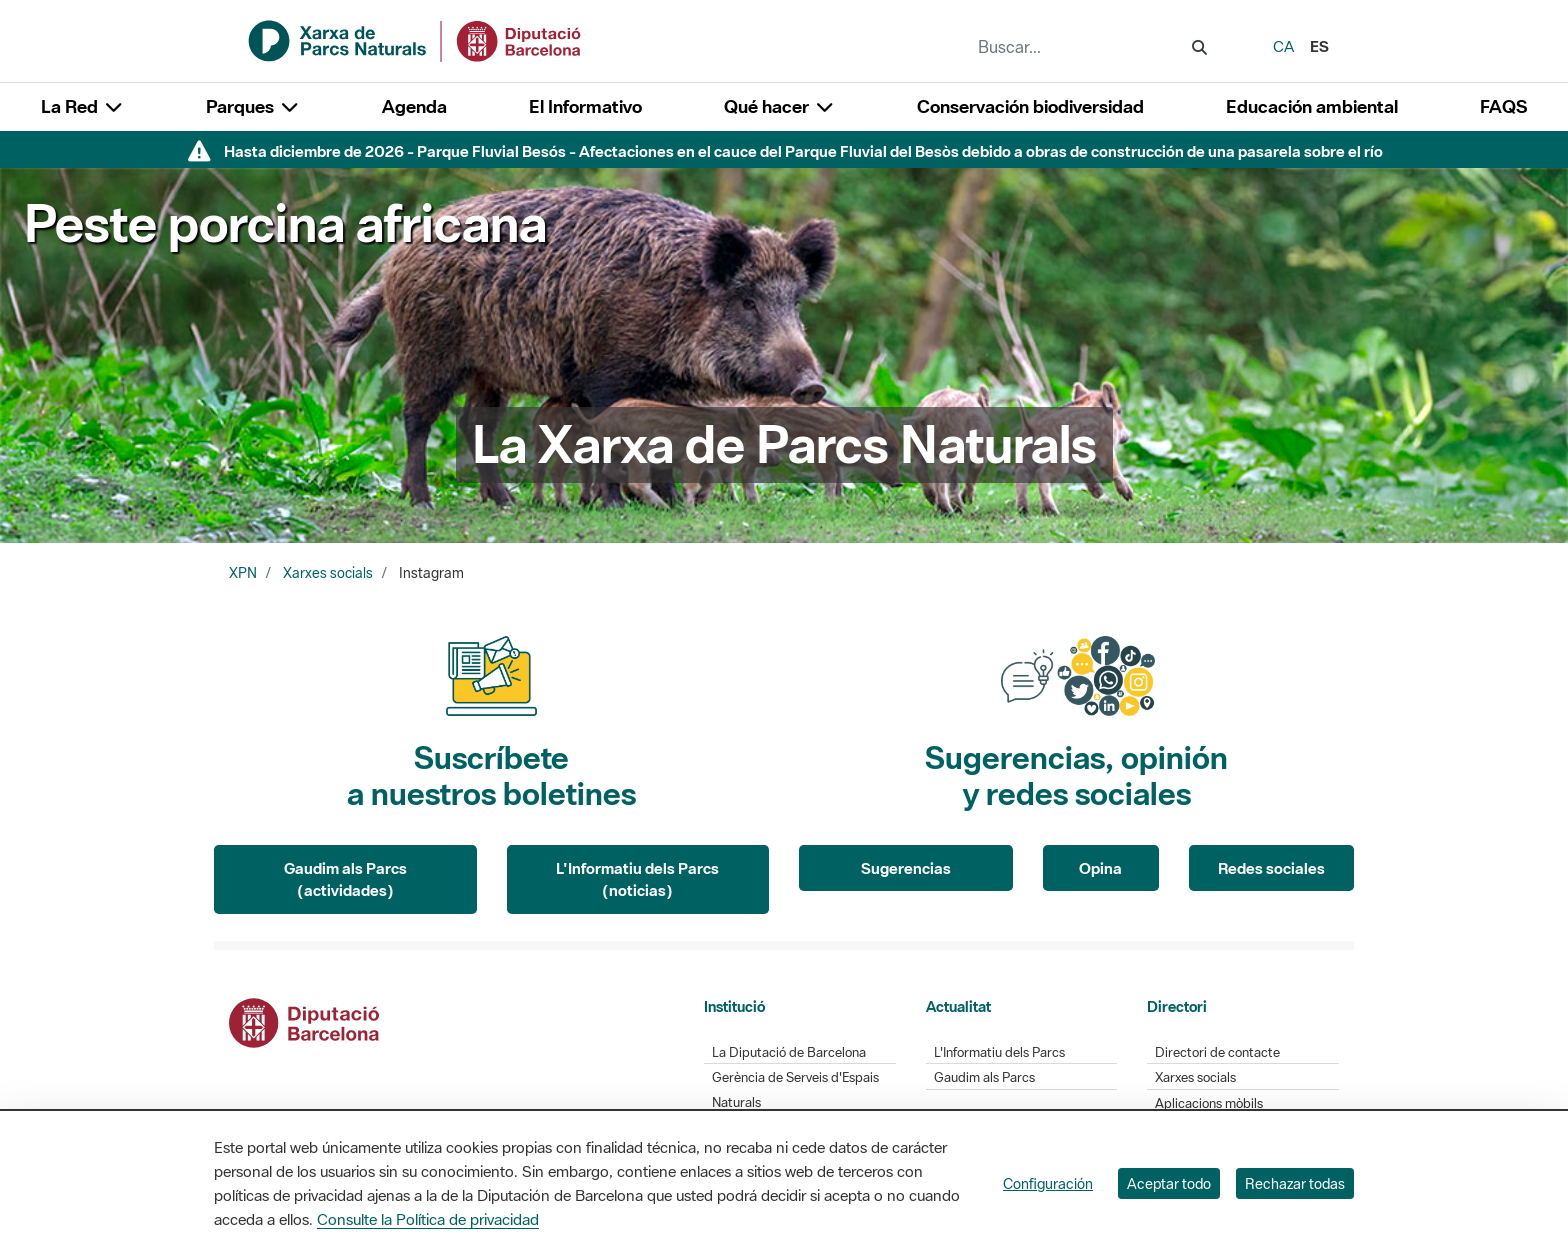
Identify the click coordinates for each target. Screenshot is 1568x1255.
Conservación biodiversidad (1030, 106)
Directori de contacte (1217, 1052)
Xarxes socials (328, 573)
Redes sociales (1271, 868)
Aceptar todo (1169, 1183)
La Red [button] (82, 106)
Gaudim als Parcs (984, 1077)
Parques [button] (253, 106)
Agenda (414, 106)
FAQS (1503, 106)
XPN (243, 573)
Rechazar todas (1295, 1183)
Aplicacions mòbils (1209, 1103)
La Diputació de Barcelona (789, 1052)
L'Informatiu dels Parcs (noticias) (637, 879)
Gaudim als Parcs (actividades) (345, 879)
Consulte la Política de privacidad (428, 1219)
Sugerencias (906, 868)
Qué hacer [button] (779, 106)
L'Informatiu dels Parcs (999, 1052)
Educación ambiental (1312, 106)
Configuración (1048, 1183)
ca (1283, 46)
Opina (1100, 868)
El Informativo (585, 106)
